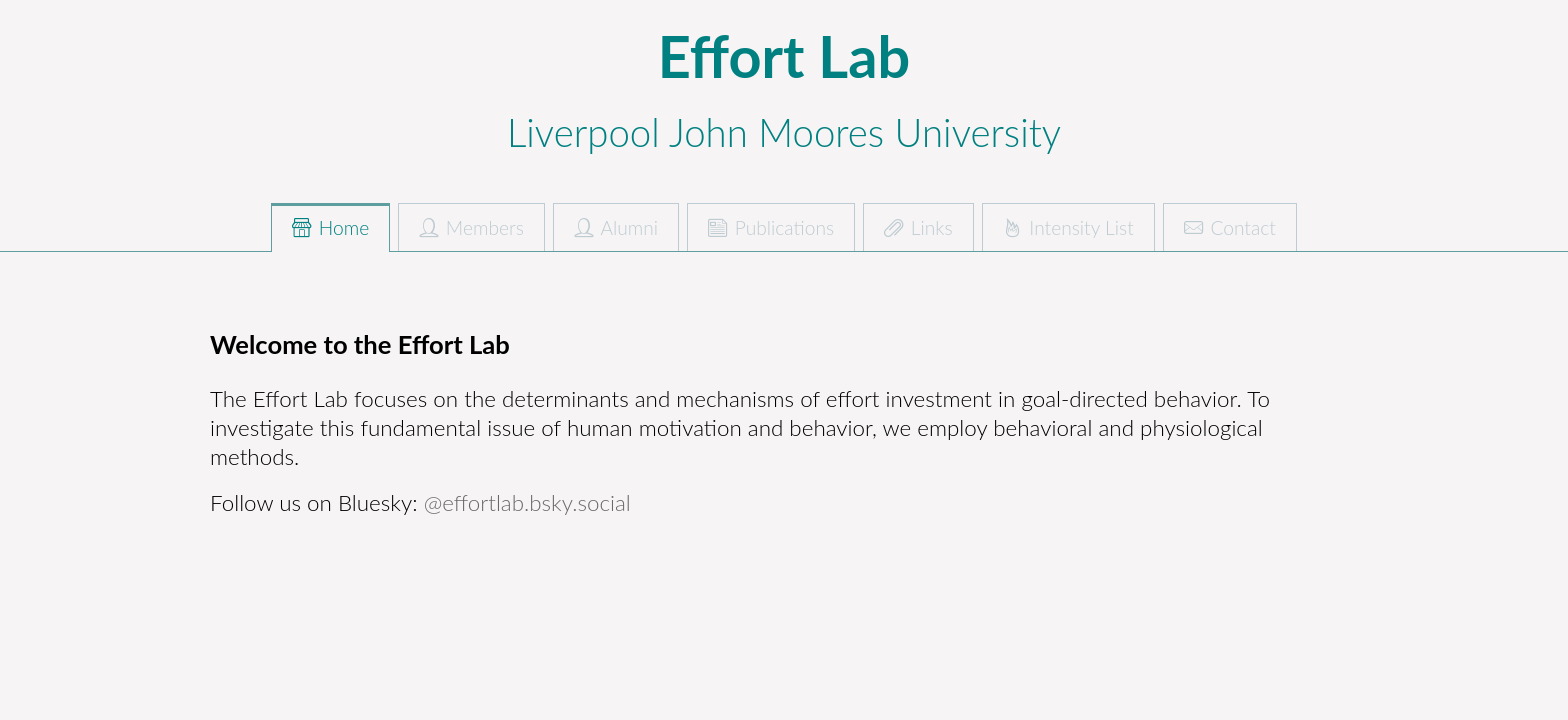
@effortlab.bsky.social (527, 502)
